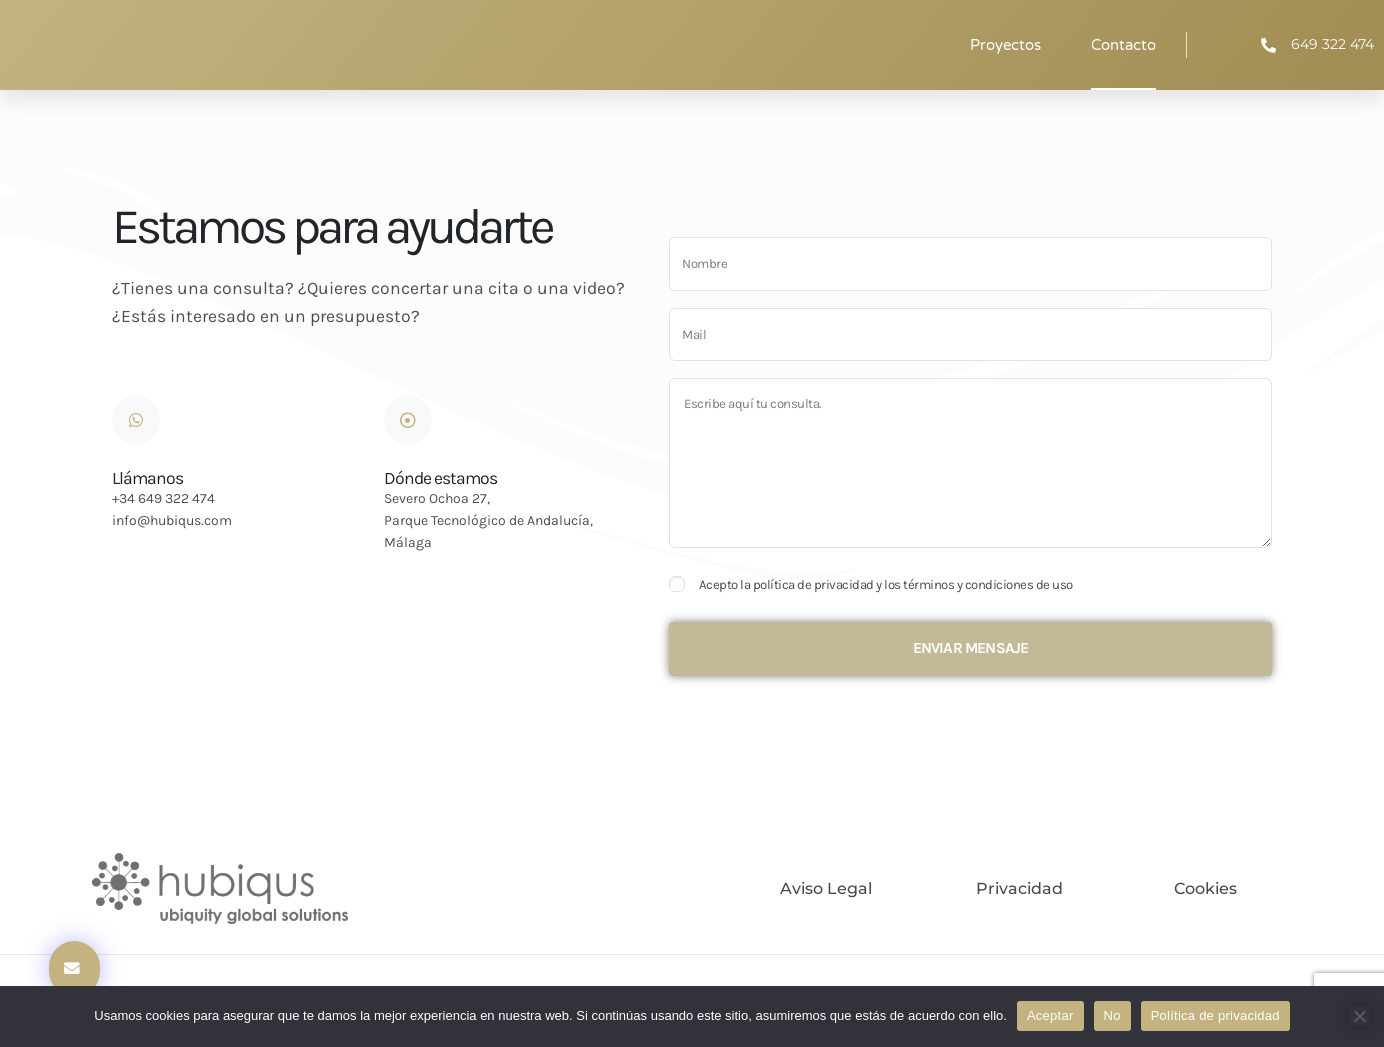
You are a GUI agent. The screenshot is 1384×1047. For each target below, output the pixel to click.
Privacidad (1019, 888)
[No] (1359, 1016)
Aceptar (1050, 1015)
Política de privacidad (1215, 1015)
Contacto (1123, 45)
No (1112, 1015)
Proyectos (1005, 45)
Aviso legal (826, 888)
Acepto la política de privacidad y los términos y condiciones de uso (886, 584)
